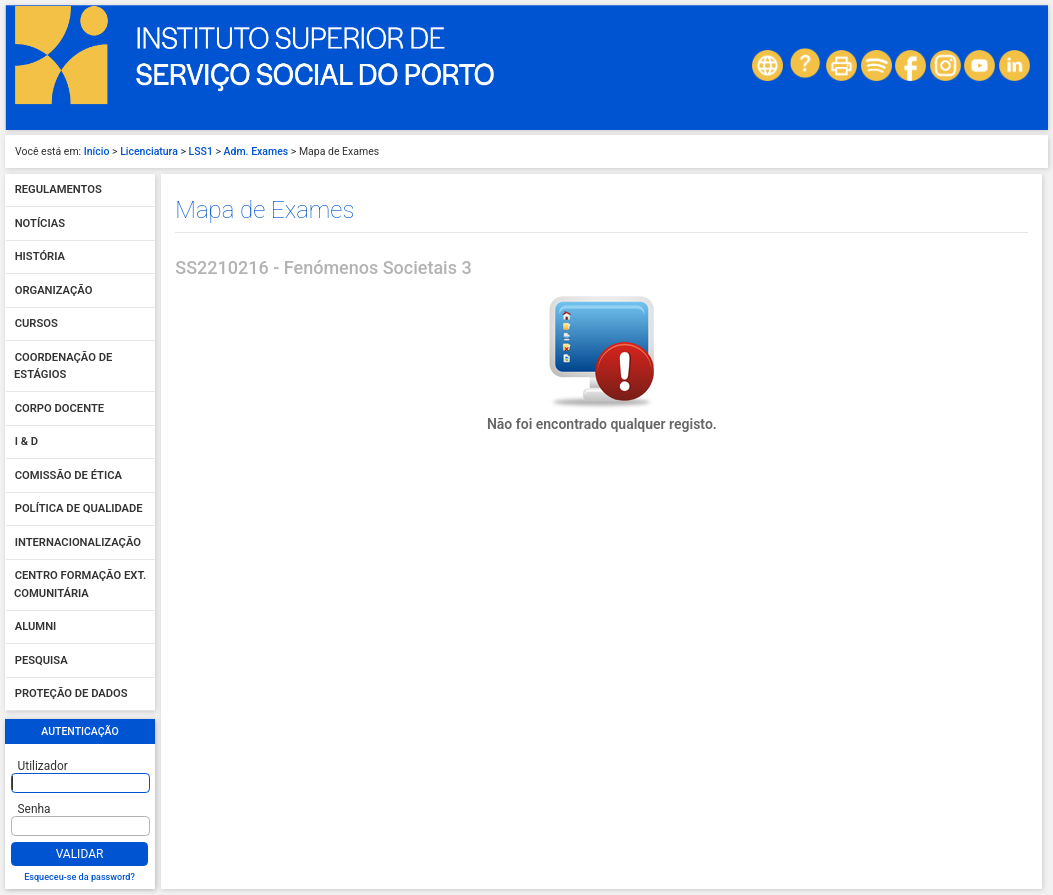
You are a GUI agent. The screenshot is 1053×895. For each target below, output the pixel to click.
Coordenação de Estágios (63, 366)
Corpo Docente (59, 408)
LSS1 (201, 151)
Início (97, 151)
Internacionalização (78, 542)
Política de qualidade (79, 509)
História (40, 257)
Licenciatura (149, 151)
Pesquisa (41, 660)
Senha (34, 809)
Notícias (40, 223)
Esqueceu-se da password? (79, 877)
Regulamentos (58, 190)
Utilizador (43, 766)
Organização (54, 290)
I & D (26, 442)
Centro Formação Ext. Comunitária (80, 585)
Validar (80, 854)
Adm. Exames (256, 151)
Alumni (36, 627)
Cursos (36, 324)
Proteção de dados (71, 694)
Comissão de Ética (68, 475)
